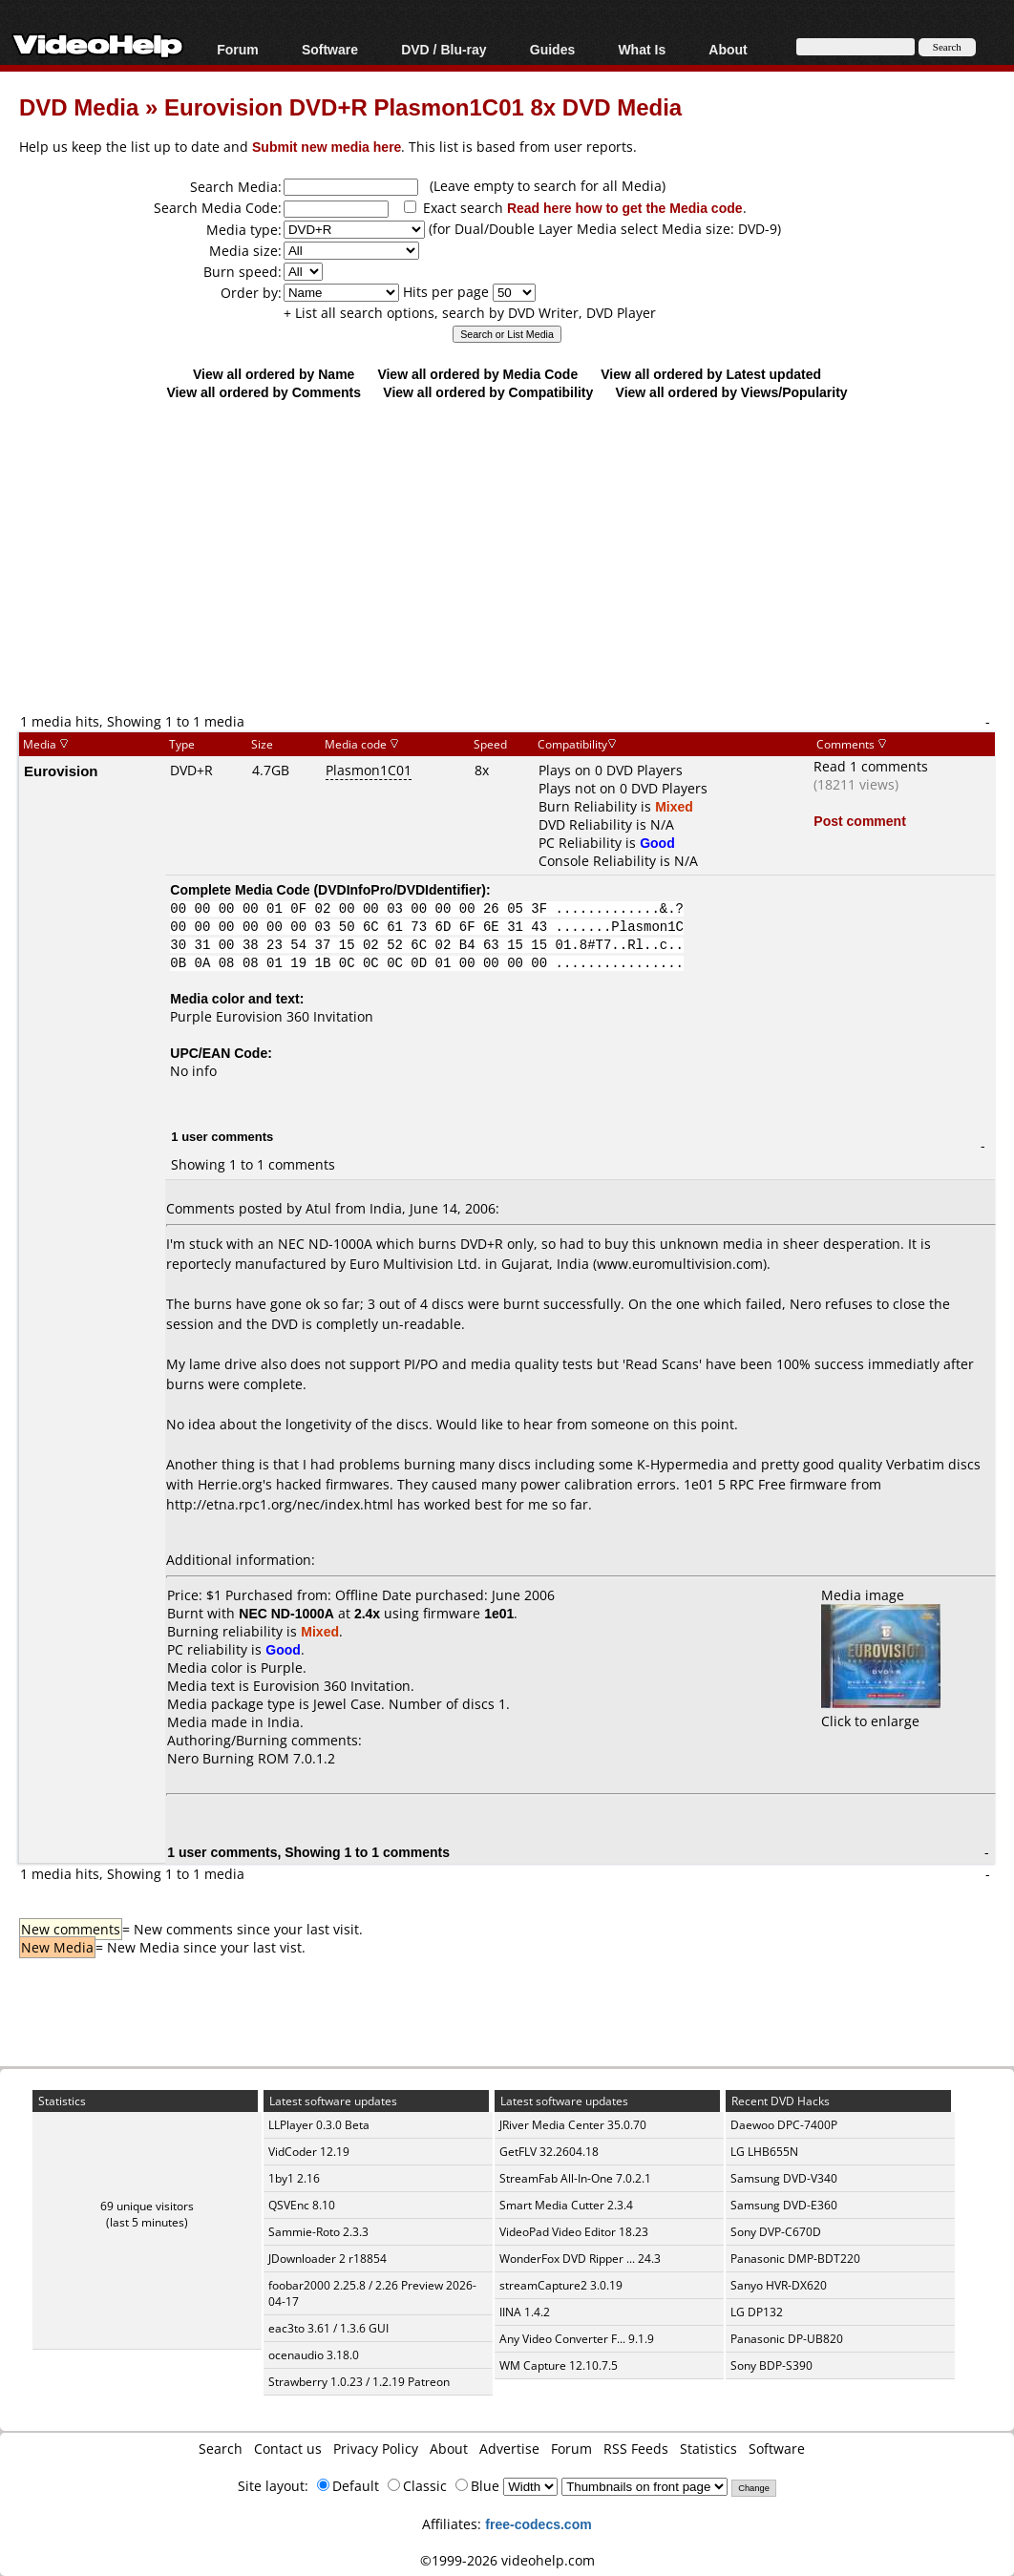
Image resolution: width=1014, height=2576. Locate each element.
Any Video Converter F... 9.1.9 (576, 2339)
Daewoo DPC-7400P (783, 2125)
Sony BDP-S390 (771, 2365)
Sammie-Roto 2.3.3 (318, 2232)
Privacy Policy (375, 2448)
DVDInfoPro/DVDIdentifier (399, 889)
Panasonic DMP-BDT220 (795, 2258)
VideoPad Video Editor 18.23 (573, 2232)
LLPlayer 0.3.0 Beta (319, 2125)
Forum (238, 49)
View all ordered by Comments (263, 392)
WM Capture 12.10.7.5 (558, 2365)
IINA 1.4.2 (524, 2312)
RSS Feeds (635, 2448)
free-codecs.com (538, 2524)
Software (330, 49)
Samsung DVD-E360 (783, 2205)
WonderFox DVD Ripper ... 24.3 (580, 2258)
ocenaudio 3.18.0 (313, 2355)
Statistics (708, 2448)
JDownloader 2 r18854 (327, 2258)
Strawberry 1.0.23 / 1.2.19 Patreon (359, 2382)
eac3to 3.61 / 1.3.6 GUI (328, 2328)
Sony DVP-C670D (775, 2232)
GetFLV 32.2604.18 (549, 2151)
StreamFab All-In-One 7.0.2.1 (575, 2178)
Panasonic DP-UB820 (786, 2339)
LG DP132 (756, 2312)
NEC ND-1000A (286, 1613)
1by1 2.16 (294, 2178)
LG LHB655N (764, 2151)
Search (221, 2448)
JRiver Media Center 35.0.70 (572, 2125)
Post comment (859, 821)
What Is (641, 49)
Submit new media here (326, 146)
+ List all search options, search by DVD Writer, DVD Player (470, 313)
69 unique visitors (147, 2206)
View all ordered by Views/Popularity (732, 392)
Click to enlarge (880, 1712)
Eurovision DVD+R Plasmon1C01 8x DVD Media (423, 106)
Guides (552, 49)
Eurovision (61, 770)
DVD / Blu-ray (443, 49)
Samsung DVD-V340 (783, 2178)
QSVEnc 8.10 (301, 2205)
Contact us (288, 2448)
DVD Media (78, 106)
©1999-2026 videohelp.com (507, 2560)
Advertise (509, 2448)
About (727, 49)
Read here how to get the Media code (625, 208)
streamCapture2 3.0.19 (561, 2285)
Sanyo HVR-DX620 (778, 2285)
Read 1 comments (870, 766)
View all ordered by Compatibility (488, 392)
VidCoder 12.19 (308, 2151)
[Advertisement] (516, 555)
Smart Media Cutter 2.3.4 (566, 2205)
